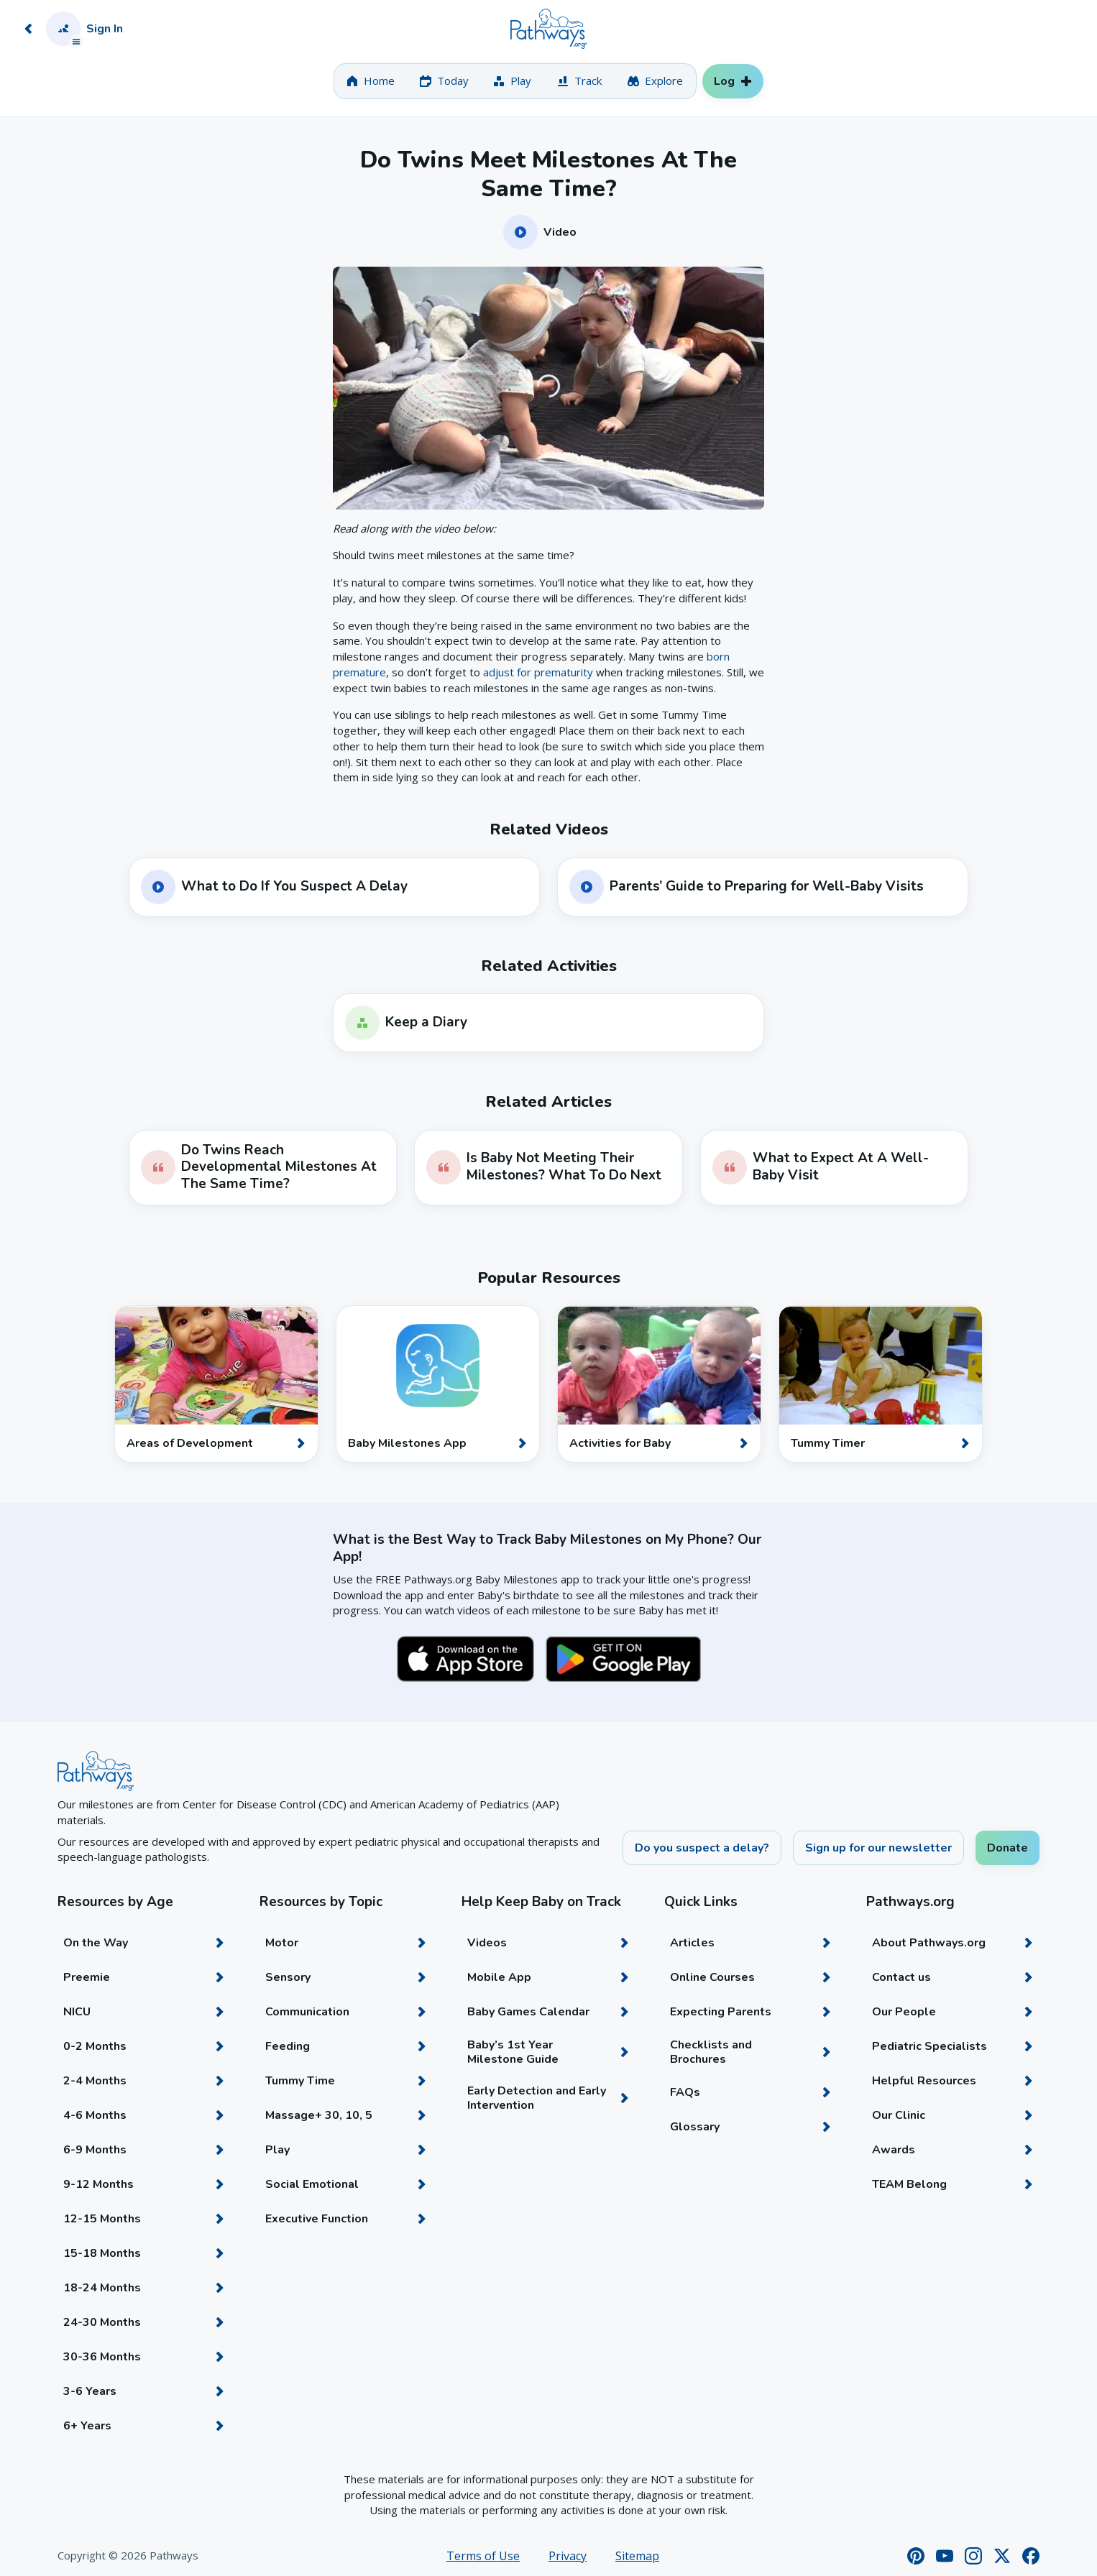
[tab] (370, 81)
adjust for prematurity (538, 672)
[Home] (548, 29)
